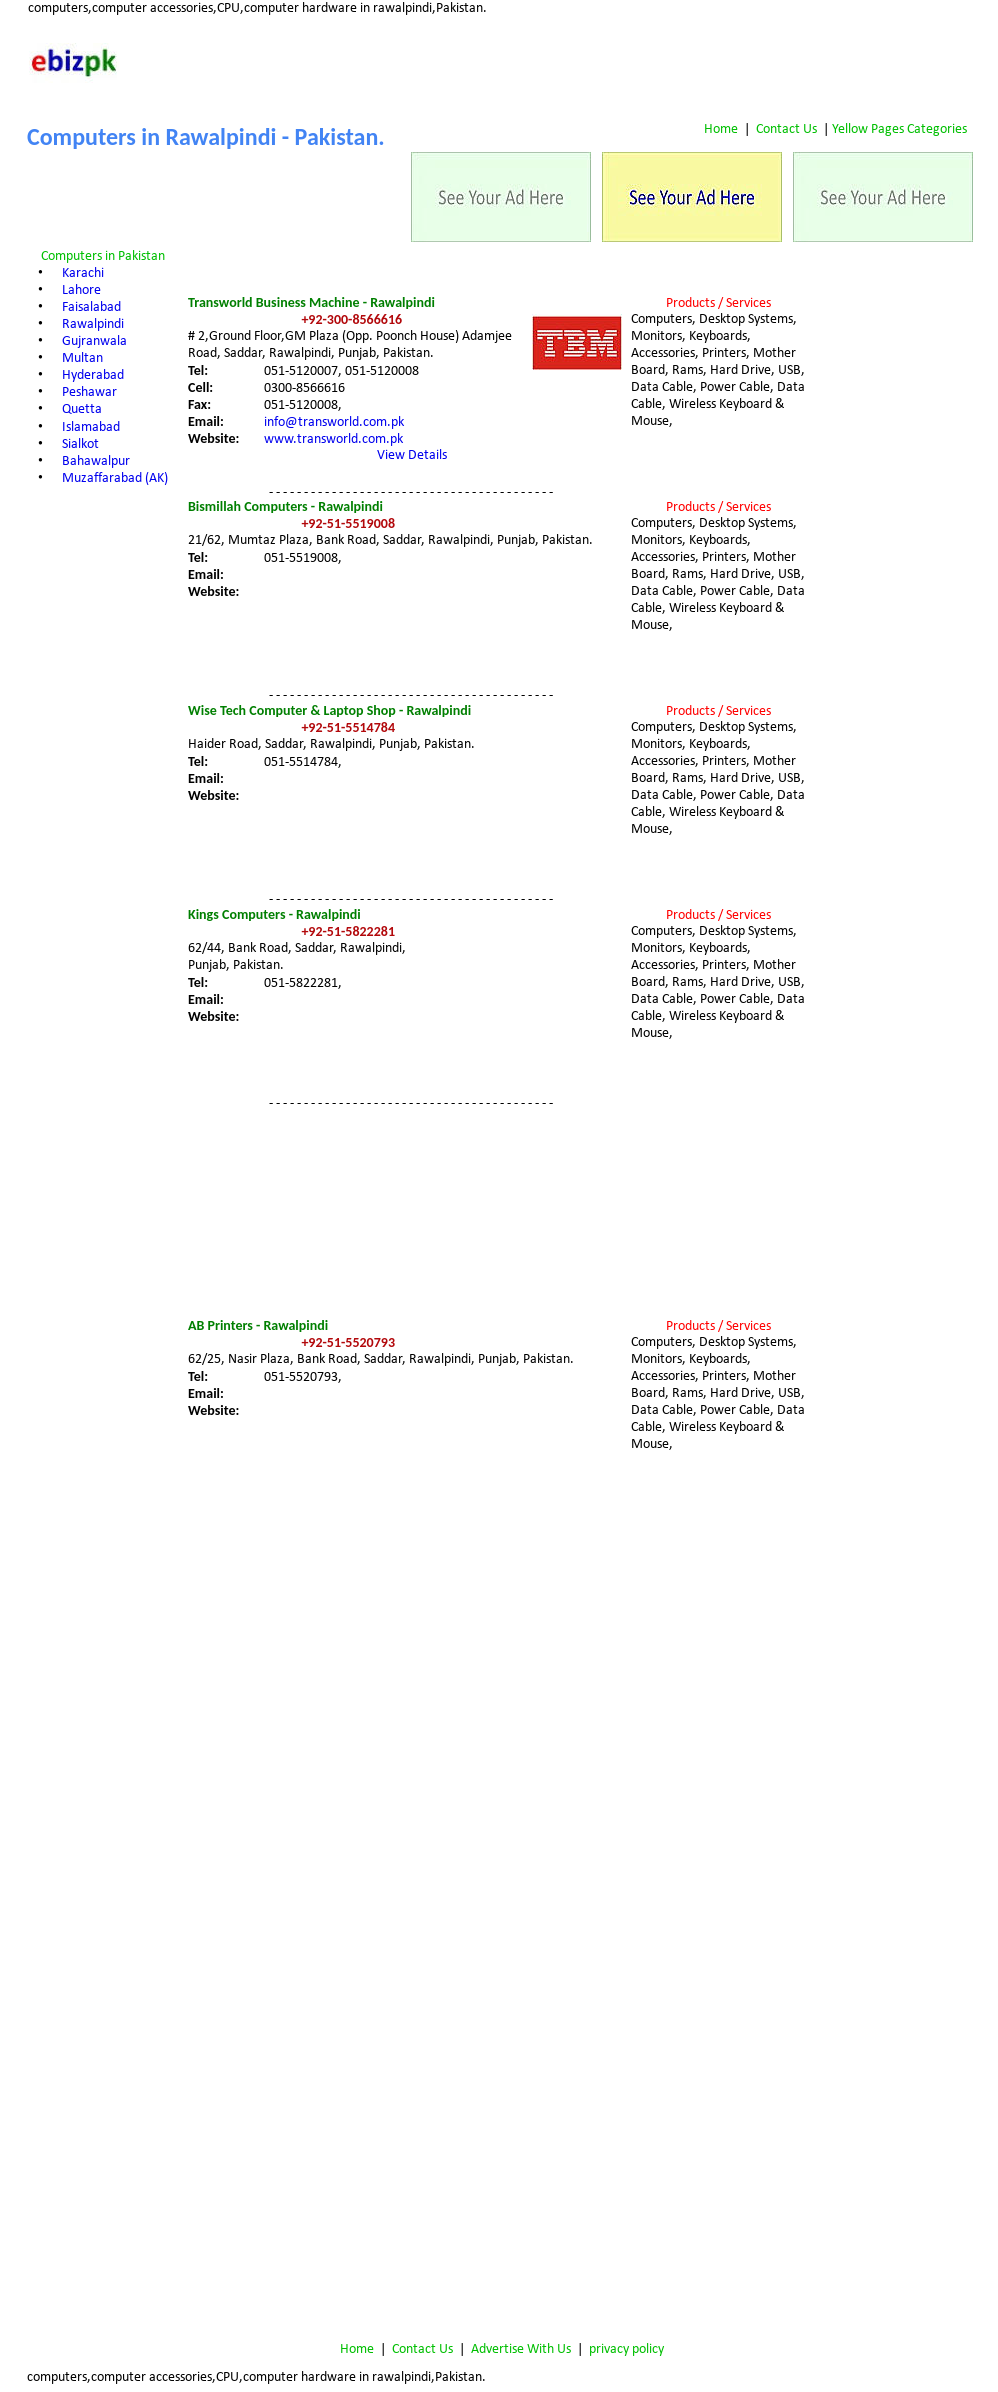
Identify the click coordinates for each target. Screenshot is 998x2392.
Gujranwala (94, 341)
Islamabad (91, 427)
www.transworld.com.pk (333, 439)
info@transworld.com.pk (334, 422)
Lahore (81, 290)
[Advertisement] (894, 391)
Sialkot (80, 444)
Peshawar (89, 392)
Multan (82, 358)
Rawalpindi (93, 324)
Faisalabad (91, 307)
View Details (412, 455)
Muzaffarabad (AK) (115, 478)
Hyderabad (93, 375)
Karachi (83, 273)
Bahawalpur (96, 461)
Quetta (82, 409)
